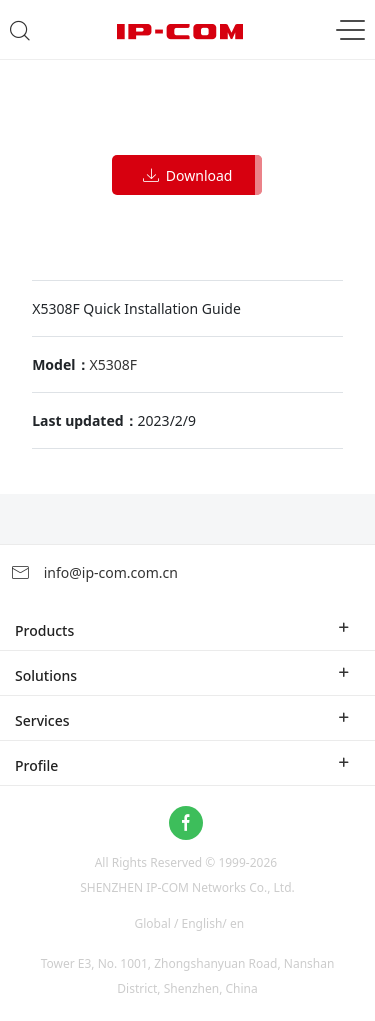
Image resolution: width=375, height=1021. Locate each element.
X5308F (114, 364)
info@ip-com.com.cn (94, 572)
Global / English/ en (190, 923)
